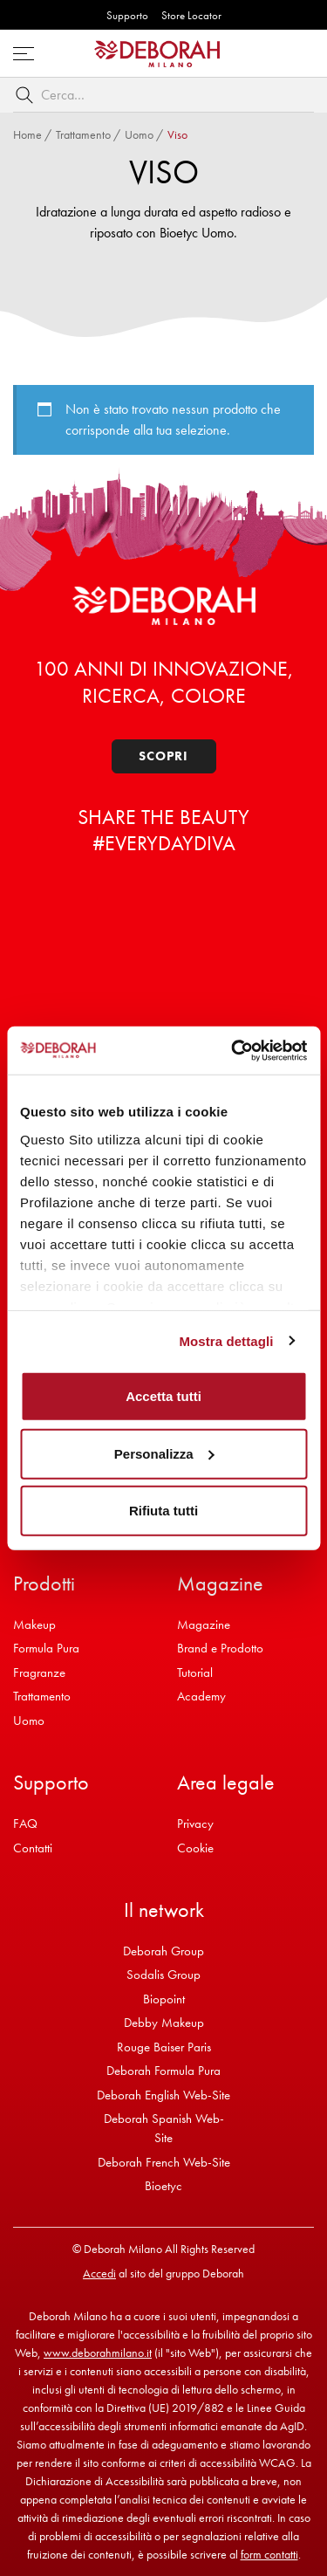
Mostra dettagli (226, 1340)
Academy (201, 1696)
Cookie (195, 1848)
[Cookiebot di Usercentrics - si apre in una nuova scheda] (233, 1050)
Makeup (34, 1624)
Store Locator (191, 15)
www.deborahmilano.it (98, 2352)
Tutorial (195, 1672)
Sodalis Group (163, 1974)
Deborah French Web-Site (164, 2162)
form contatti (269, 2554)
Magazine (203, 1624)
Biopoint (164, 1999)
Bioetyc (163, 2186)
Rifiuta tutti (163, 1510)
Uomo (139, 134)
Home (27, 134)
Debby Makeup (164, 2022)
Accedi (99, 2273)
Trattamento (83, 134)
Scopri (163, 756)
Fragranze (39, 1672)
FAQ (25, 1823)
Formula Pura (46, 1648)
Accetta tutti (163, 1396)
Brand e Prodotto (220, 1648)
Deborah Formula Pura (163, 2070)
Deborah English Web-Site (163, 2095)
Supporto (127, 15)
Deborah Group (163, 1951)
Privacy (195, 1823)
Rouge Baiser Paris (164, 2047)
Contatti (32, 1848)
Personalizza (164, 1453)
